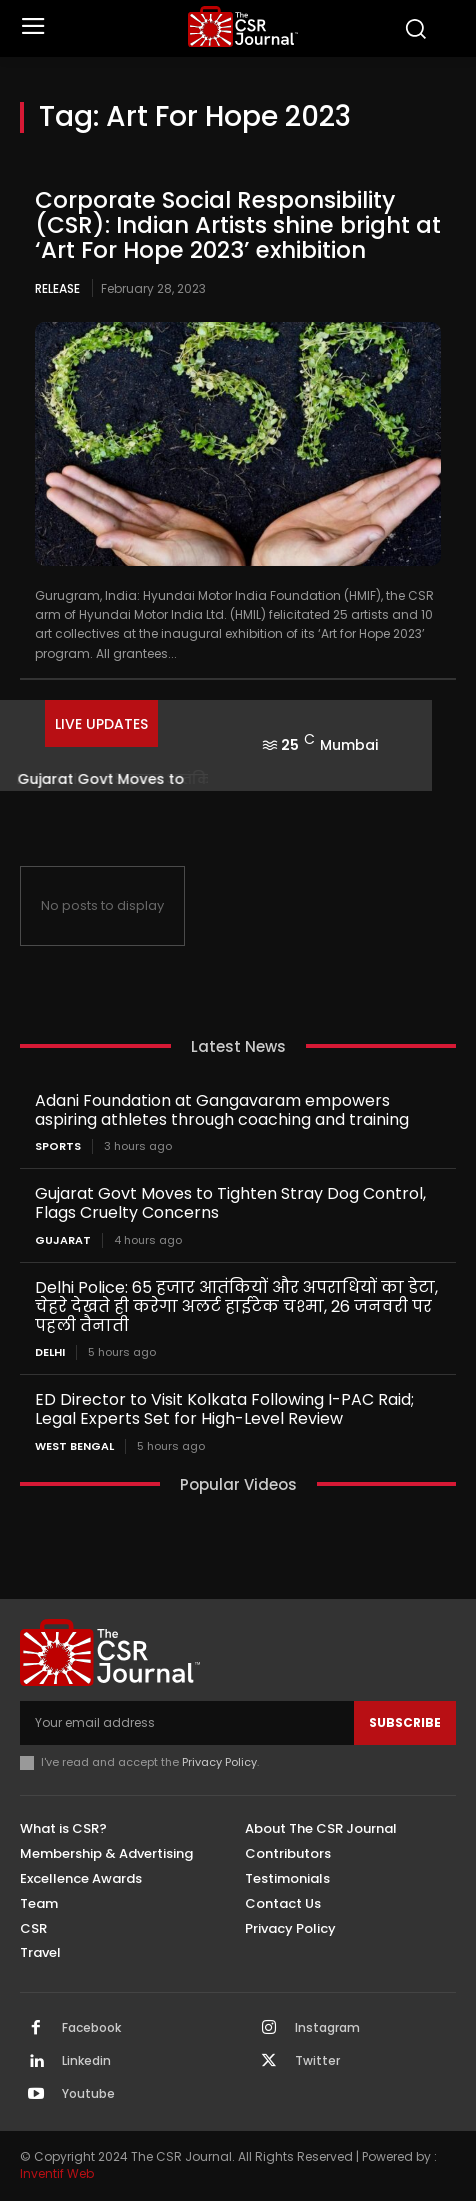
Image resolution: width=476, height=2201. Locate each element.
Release (57, 288)
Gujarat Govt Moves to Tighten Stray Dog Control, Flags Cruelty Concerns (230, 1203)
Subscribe (405, 1722)
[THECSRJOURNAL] (242, 26)
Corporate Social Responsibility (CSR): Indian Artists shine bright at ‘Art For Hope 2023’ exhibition (238, 225)
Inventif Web (57, 2173)
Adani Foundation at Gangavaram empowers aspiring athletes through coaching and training (222, 1110)
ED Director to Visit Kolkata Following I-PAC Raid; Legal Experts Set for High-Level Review (224, 1409)
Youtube (88, 2094)
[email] (187, 1723)
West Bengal (74, 1446)
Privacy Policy (219, 1762)
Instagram (327, 2028)
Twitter (317, 2061)
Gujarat (63, 1240)
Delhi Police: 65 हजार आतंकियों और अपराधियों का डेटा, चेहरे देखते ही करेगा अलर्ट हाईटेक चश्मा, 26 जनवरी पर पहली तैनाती (236, 1306)
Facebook (91, 2028)
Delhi (50, 1352)
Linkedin (86, 2061)
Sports (58, 1146)
